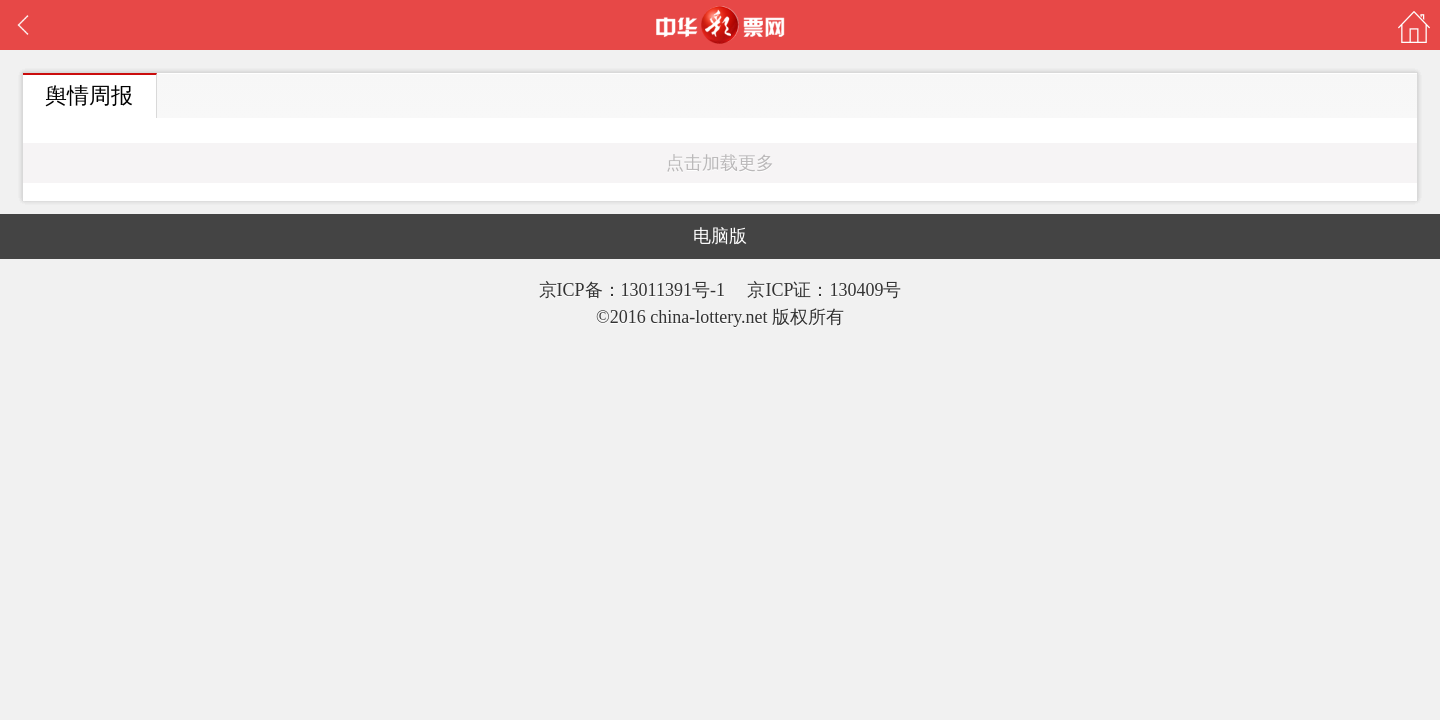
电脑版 (720, 236)
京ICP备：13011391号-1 (634, 290)
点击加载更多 (720, 163)
